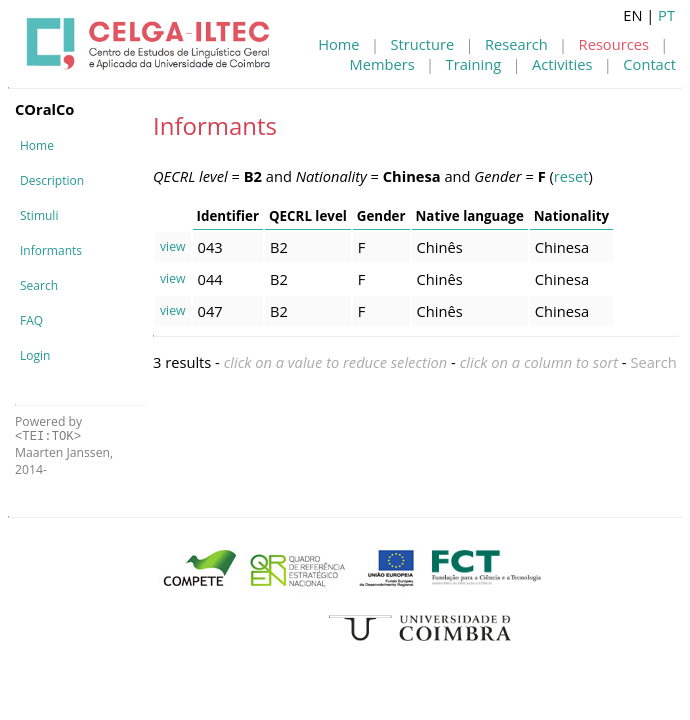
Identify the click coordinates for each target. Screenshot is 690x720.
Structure (422, 44)
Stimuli (39, 215)
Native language (470, 216)
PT (666, 15)
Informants (51, 250)
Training (474, 64)
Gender (381, 216)
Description (52, 180)
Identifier (228, 216)
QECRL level (308, 216)
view (173, 246)
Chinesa (562, 247)
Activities (562, 64)
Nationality (571, 216)
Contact (649, 64)
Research (516, 44)
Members (382, 64)
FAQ (31, 320)
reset (571, 176)
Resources (614, 44)
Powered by (48, 428)
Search (39, 285)
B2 (279, 247)
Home (338, 44)
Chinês (440, 247)
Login (35, 355)
